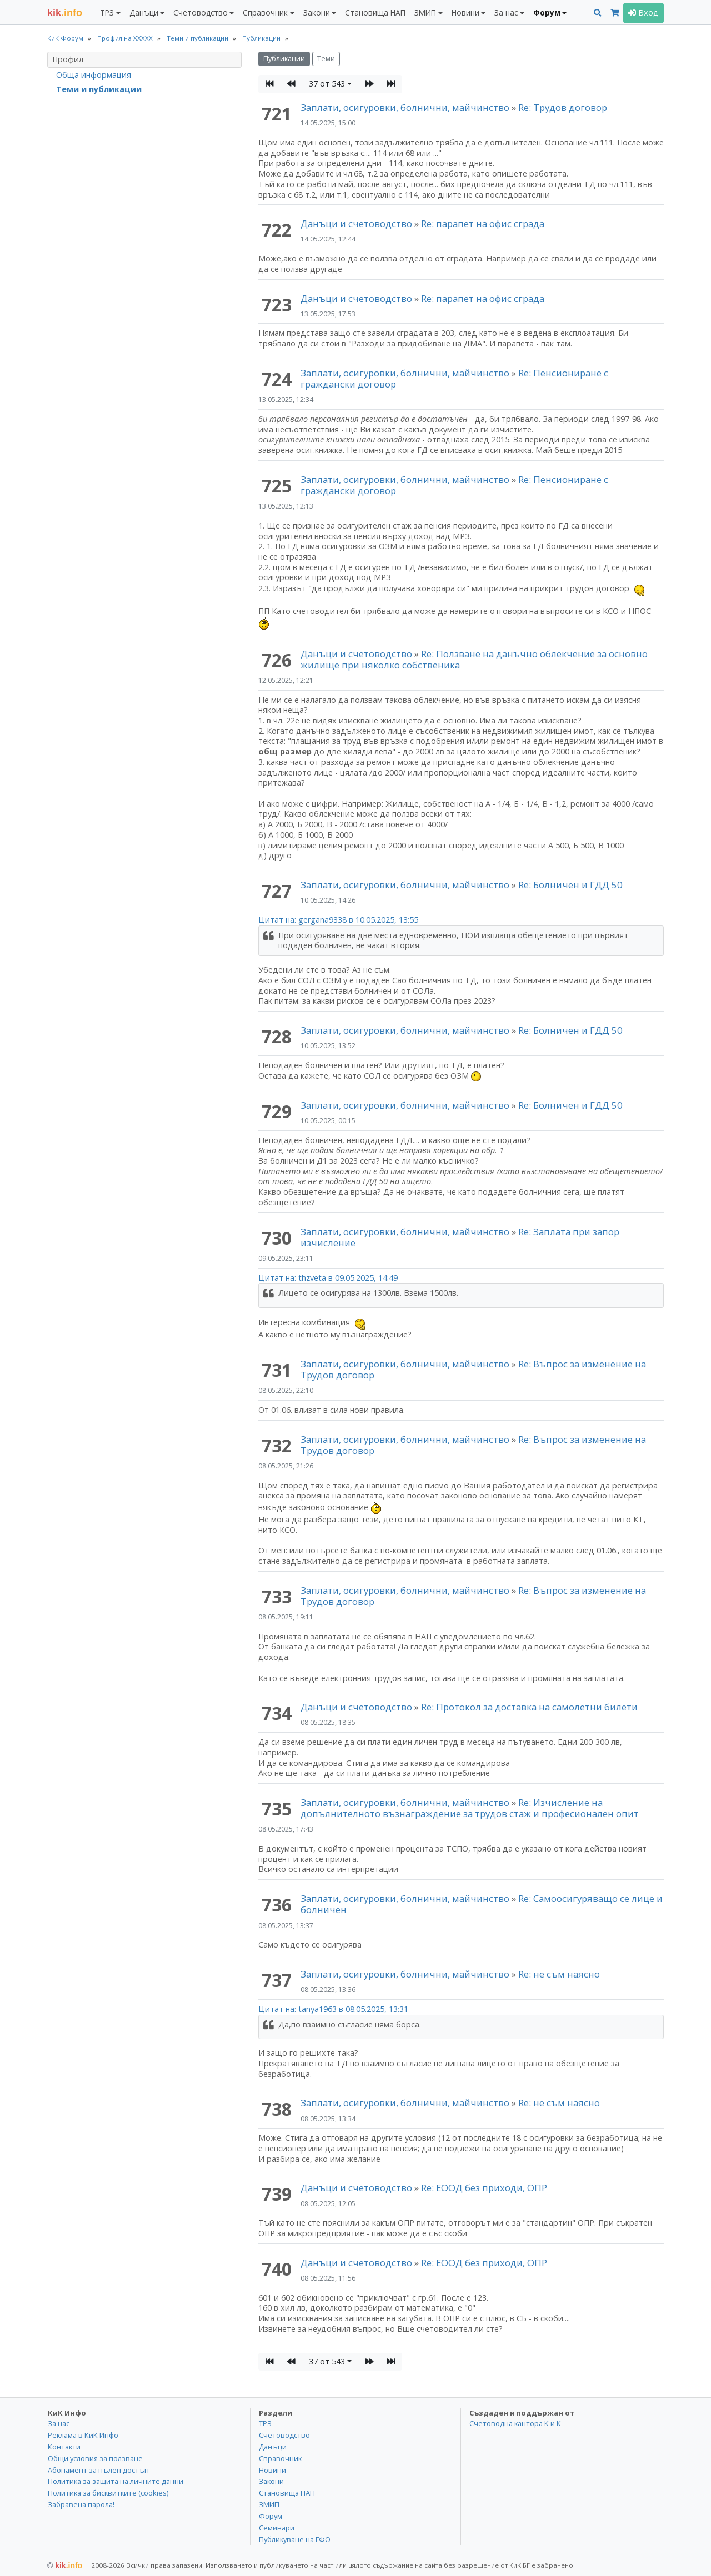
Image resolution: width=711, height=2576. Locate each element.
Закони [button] (316, 12)
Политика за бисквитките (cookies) (108, 2493)
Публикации (284, 58)
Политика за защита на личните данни (115, 2481)
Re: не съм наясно (559, 1974)
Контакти (64, 2447)
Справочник (280, 2458)
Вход (643, 12)
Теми (326, 58)
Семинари (276, 2528)
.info (64, 12)
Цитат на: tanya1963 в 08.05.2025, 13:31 (333, 2009)
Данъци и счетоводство (356, 223)
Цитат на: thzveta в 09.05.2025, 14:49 (328, 1277)
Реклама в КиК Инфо (83, 2435)
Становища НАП (375, 12)
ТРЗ (265, 2423)
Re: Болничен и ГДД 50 (570, 884)
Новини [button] (465, 12)
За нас (58, 2423)
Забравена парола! (81, 2504)
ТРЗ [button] (107, 12)
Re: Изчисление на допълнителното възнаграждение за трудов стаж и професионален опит (470, 1808)
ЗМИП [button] (425, 12)
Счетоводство (284, 2435)
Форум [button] (546, 12)
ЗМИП (269, 2504)
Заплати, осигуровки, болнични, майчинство (406, 107)
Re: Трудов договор (562, 107)
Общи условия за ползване (95, 2458)
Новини (272, 2470)
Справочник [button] (265, 12)
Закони (271, 2481)
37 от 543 (327, 83)
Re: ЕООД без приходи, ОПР (484, 2187)
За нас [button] (506, 12)
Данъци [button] (143, 12)
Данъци (273, 2447)
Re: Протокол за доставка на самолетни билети (529, 1706)
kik (64, 2565)
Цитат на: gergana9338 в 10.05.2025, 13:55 (338, 919)
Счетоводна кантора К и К (515, 2423)
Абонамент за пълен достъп (98, 2470)
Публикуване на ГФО (295, 2539)
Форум (270, 2516)
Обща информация (93, 74)
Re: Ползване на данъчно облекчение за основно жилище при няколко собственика (474, 659)
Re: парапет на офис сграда (482, 223)
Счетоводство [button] (200, 12)
